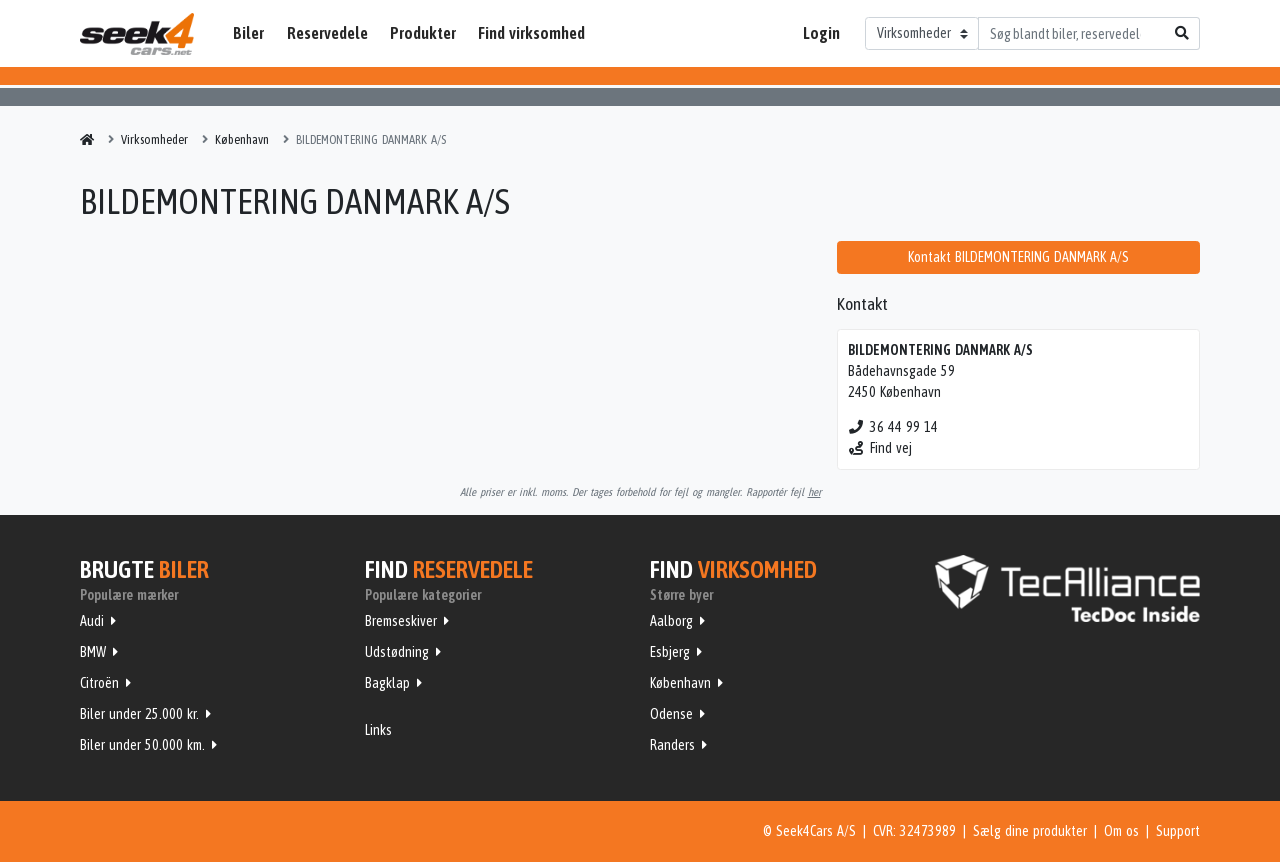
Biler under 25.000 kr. (139, 714)
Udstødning (397, 652)
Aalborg (671, 621)
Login (821, 33)
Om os (1121, 831)
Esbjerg (670, 652)
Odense (671, 714)
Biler (248, 33)
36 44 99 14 (893, 427)
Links (378, 730)
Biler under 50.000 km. (142, 745)
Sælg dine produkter (1030, 831)
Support (1178, 831)
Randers (672, 745)
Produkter (423, 33)
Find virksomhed (531, 33)
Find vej (880, 448)
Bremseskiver (401, 621)
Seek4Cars (137, 34)
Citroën (99, 683)
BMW (93, 652)
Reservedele (327, 33)
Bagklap (387, 683)
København (680, 683)
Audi (92, 621)
